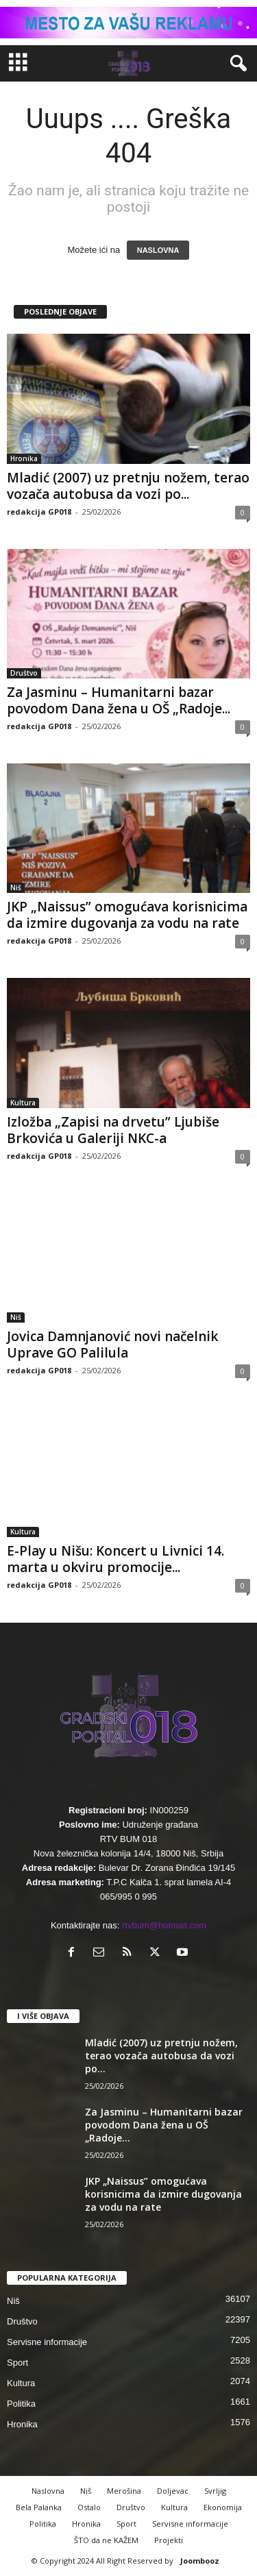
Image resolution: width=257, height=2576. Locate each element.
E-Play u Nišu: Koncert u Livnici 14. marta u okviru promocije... (115, 1559)
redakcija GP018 (39, 511)
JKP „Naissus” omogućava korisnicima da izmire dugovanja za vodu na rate (127, 915)
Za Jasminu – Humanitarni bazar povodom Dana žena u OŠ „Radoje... (118, 700)
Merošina (124, 2491)
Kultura (23, 1102)
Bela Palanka (39, 2507)
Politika (21, 2404)
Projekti (168, 2540)
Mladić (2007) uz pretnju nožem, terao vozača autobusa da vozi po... (128, 486)
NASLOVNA (158, 250)
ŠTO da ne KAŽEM (106, 2540)
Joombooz (199, 2560)
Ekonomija (223, 2507)
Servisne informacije (47, 2342)
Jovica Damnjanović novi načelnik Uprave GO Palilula (112, 1344)
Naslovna (48, 2491)
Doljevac (172, 2491)
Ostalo (89, 2507)
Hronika (24, 458)
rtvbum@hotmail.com (164, 1925)
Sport (17, 2362)
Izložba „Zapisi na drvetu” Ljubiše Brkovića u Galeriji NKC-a (113, 1130)
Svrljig (215, 2491)
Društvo (24, 673)
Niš (15, 887)
